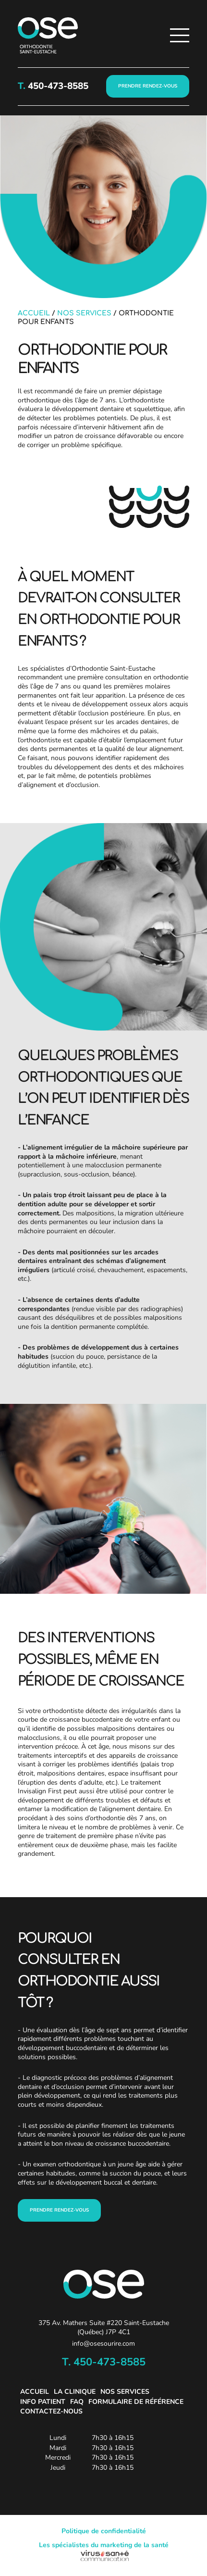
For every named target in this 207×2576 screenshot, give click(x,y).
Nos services (84, 313)
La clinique (75, 2391)
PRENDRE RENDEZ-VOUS (147, 86)
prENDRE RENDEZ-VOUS (59, 2210)
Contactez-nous (51, 2411)
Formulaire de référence (135, 2401)
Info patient (42, 2401)
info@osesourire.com (103, 2343)
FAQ (77, 2401)
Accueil (34, 313)
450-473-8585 (56, 86)
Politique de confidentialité (103, 2531)
